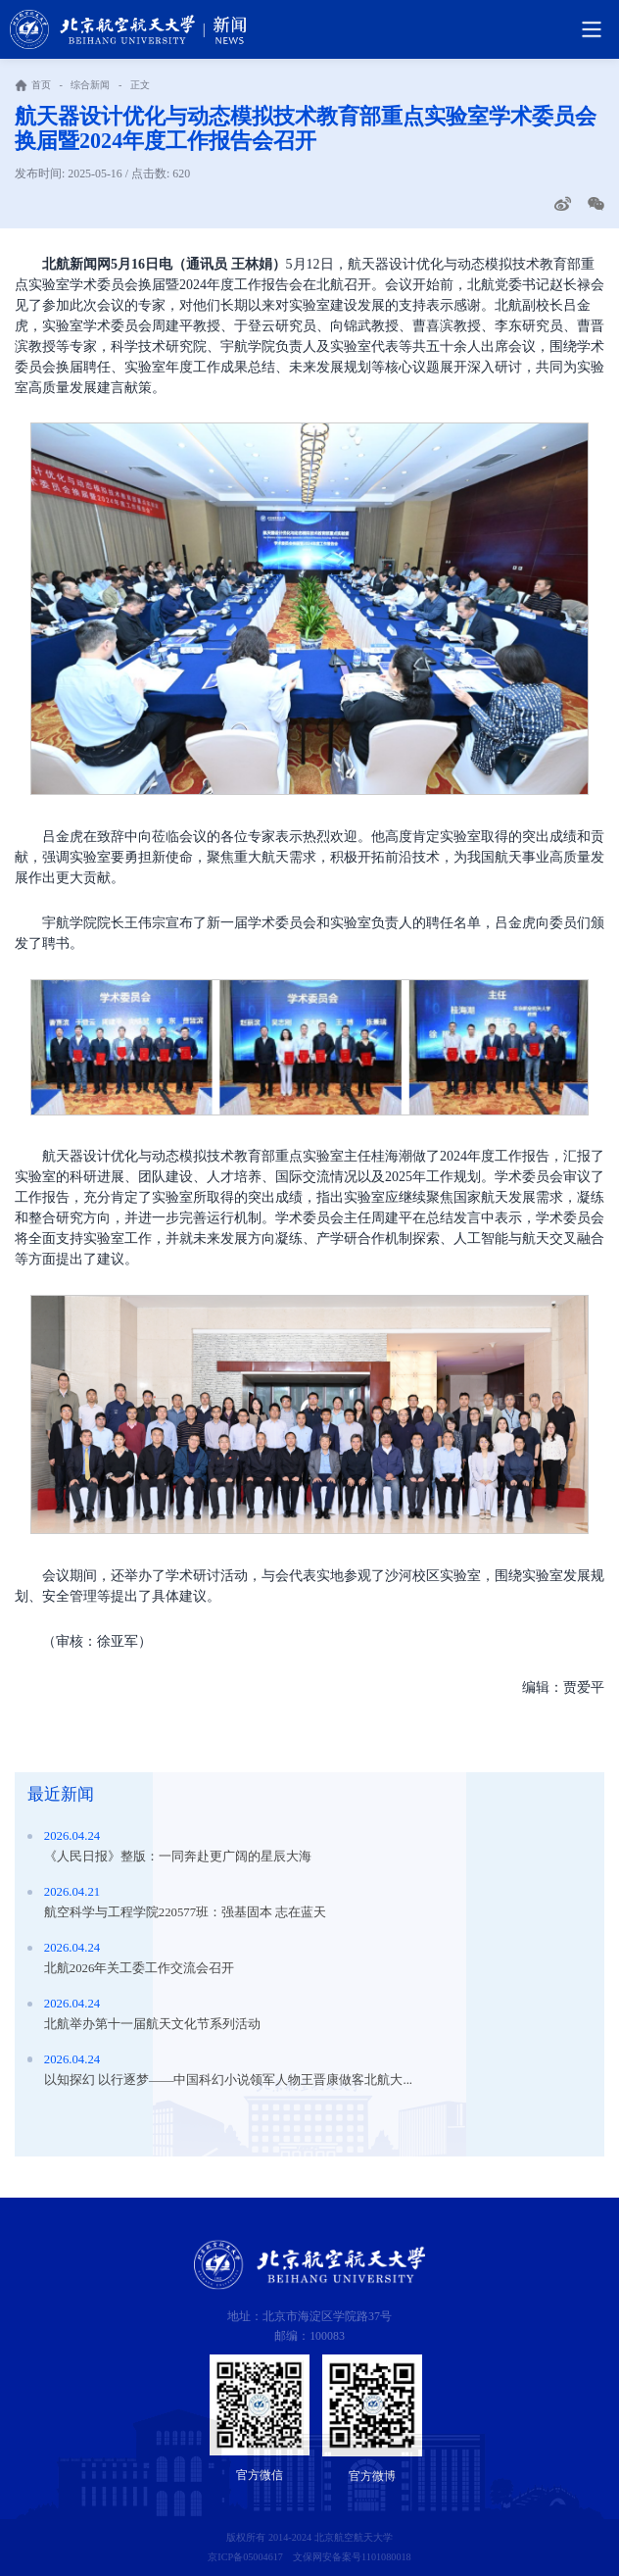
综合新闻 (90, 84)
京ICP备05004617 (245, 2556)
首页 (41, 84)
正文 (140, 84)
